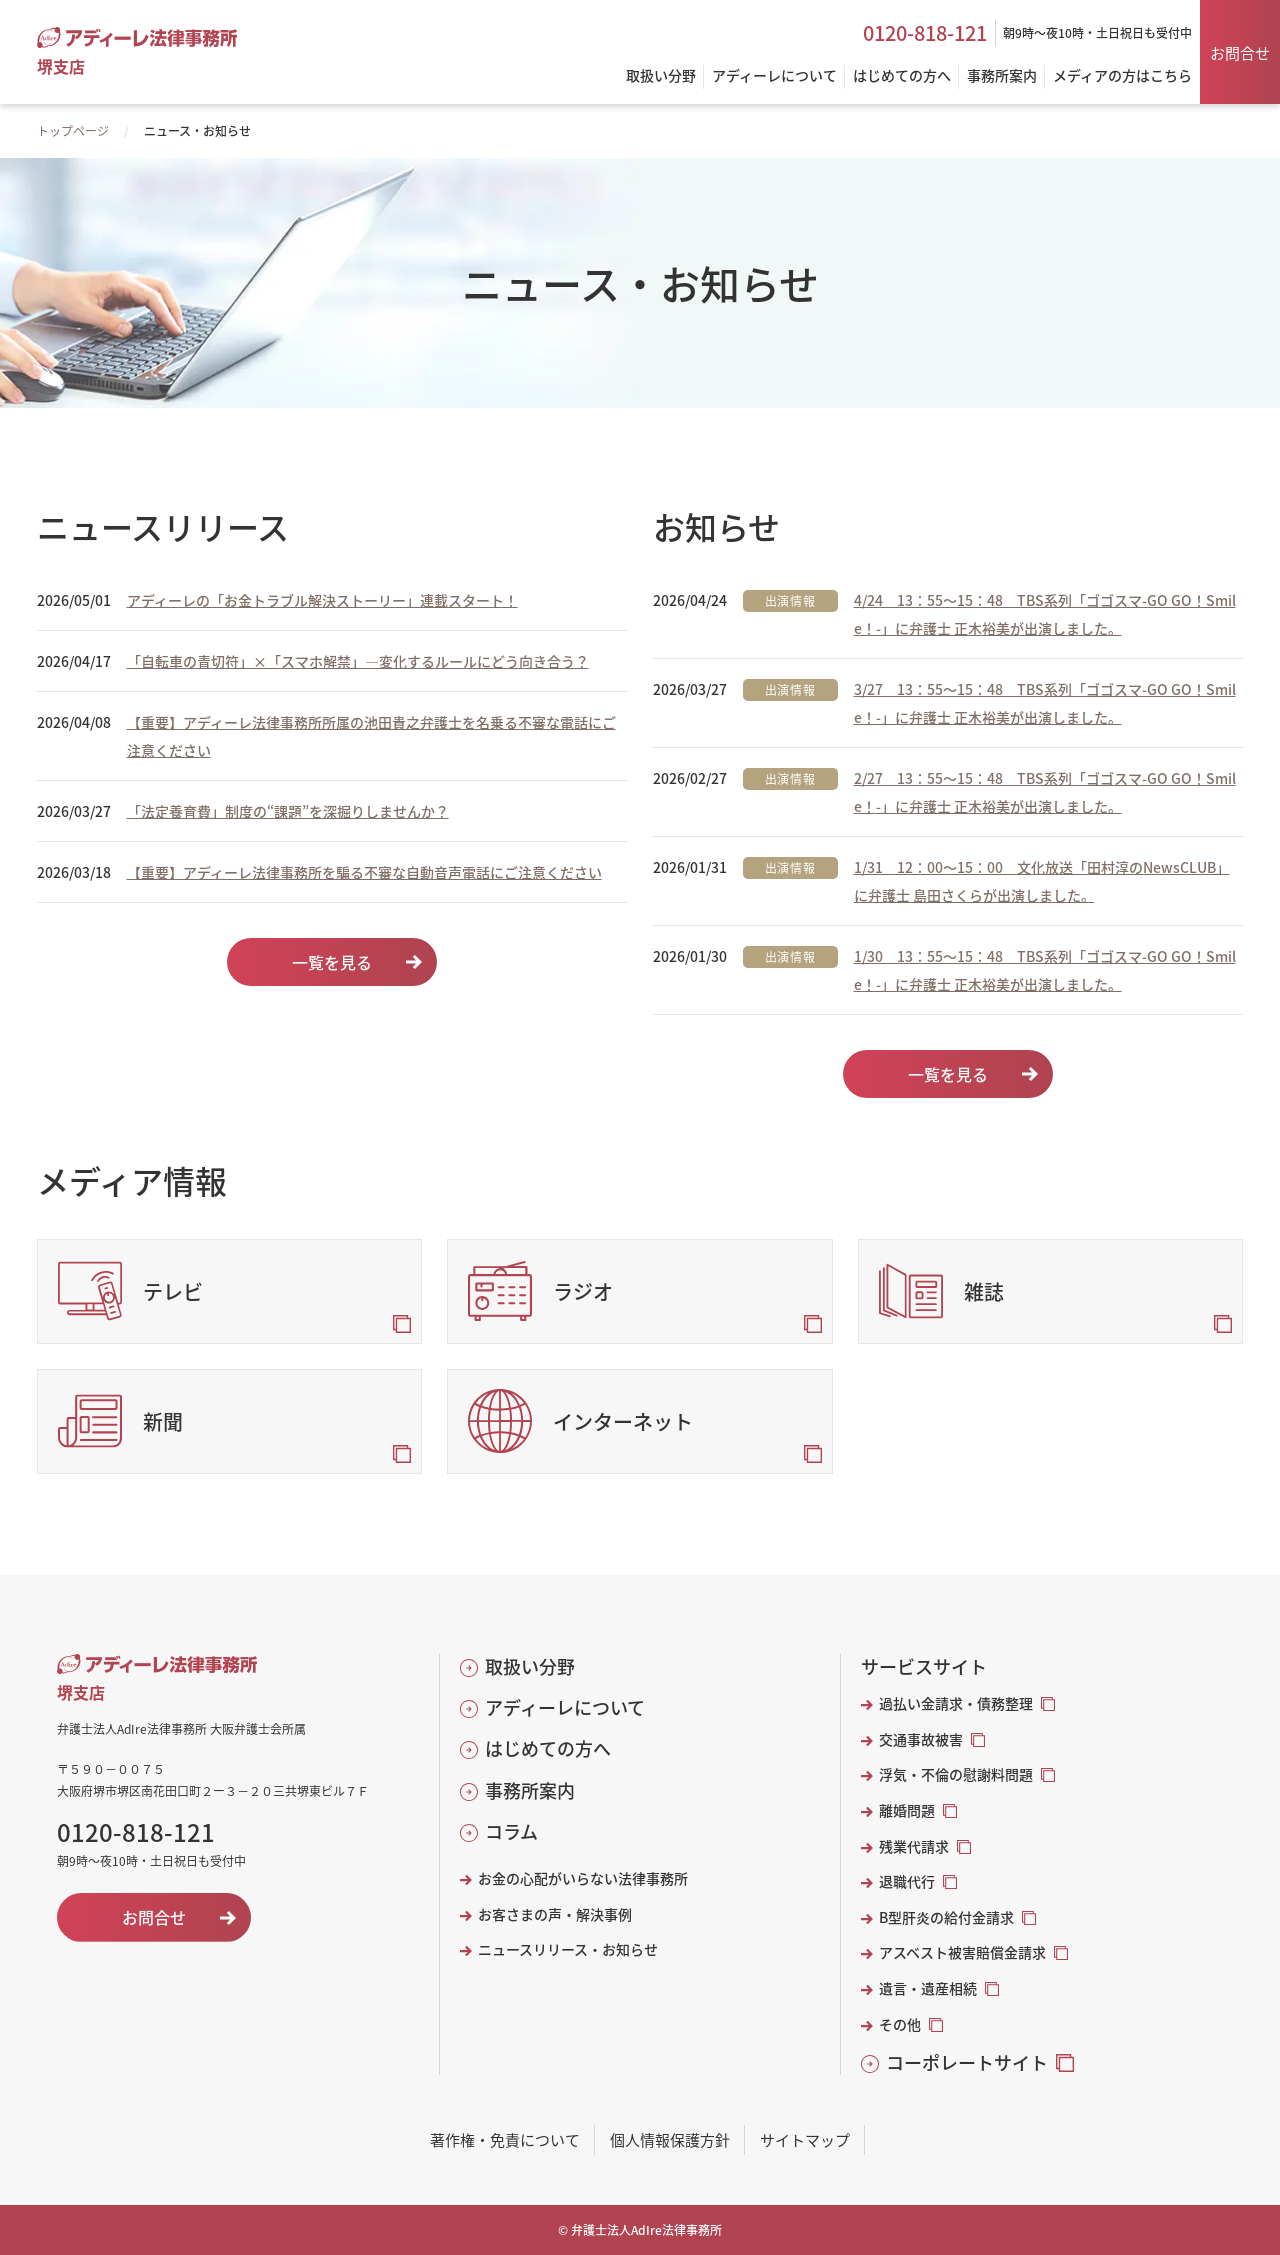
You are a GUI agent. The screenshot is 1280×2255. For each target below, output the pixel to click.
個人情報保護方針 (670, 2139)
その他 (900, 2024)
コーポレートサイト (967, 2062)
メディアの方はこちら (1122, 76)
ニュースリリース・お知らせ (568, 1949)
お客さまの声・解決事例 (555, 1914)
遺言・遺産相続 (928, 1988)
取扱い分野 (530, 1666)
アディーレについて (565, 1707)
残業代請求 (914, 1846)
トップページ (73, 130)
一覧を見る (332, 962)
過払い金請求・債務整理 (956, 1703)
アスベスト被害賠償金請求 (962, 1952)
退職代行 (907, 1881)
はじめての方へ (548, 1748)
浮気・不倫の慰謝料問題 (956, 1774)
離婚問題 (907, 1810)
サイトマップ (805, 2139)
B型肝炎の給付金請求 (946, 1917)
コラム (511, 1831)
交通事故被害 (921, 1739)
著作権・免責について (505, 2139)
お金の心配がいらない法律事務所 (583, 1878)
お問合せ (1240, 52)
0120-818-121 (925, 33)
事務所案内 (530, 1790)
